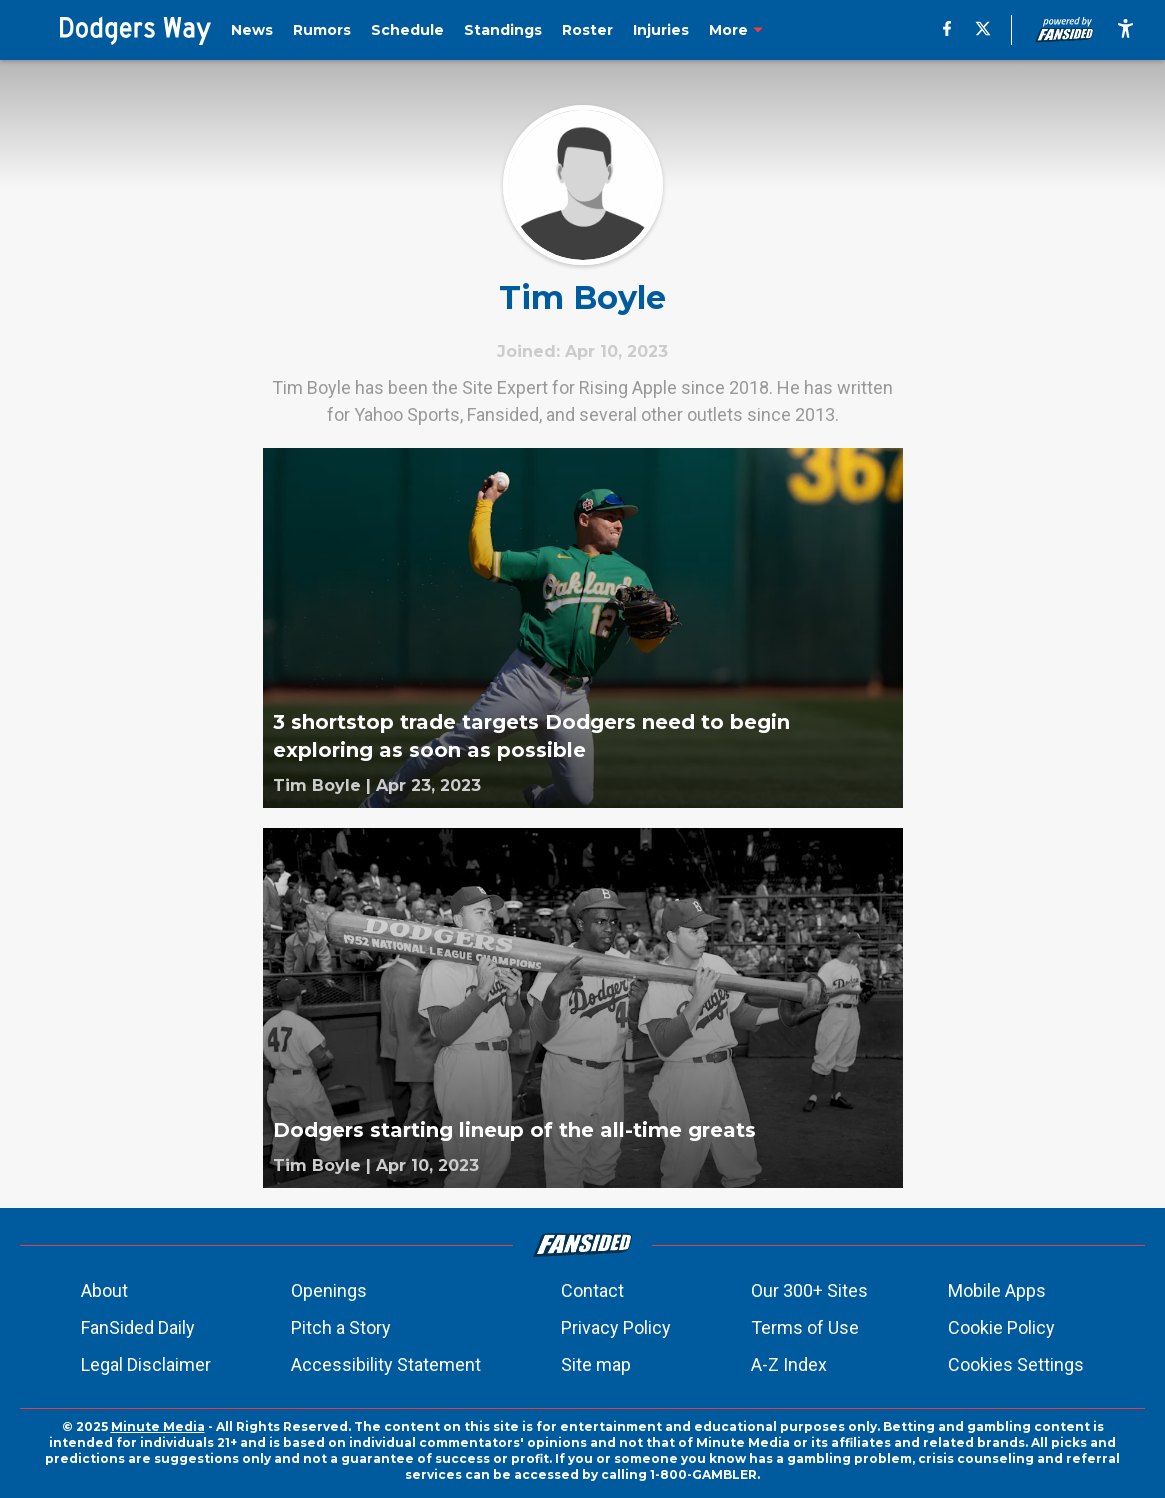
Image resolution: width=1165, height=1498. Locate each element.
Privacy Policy (616, 1327)
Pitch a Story (341, 1327)
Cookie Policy (1001, 1327)
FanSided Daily (138, 1327)
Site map (596, 1364)
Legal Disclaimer (146, 1364)
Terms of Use (805, 1327)
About (104, 1290)
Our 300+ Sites (809, 1290)
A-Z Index (789, 1364)
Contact (592, 1290)
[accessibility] (1125, 30)
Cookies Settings (1016, 1364)
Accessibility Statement (386, 1364)
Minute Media (158, 1426)
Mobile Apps (997, 1290)
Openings (329, 1290)
